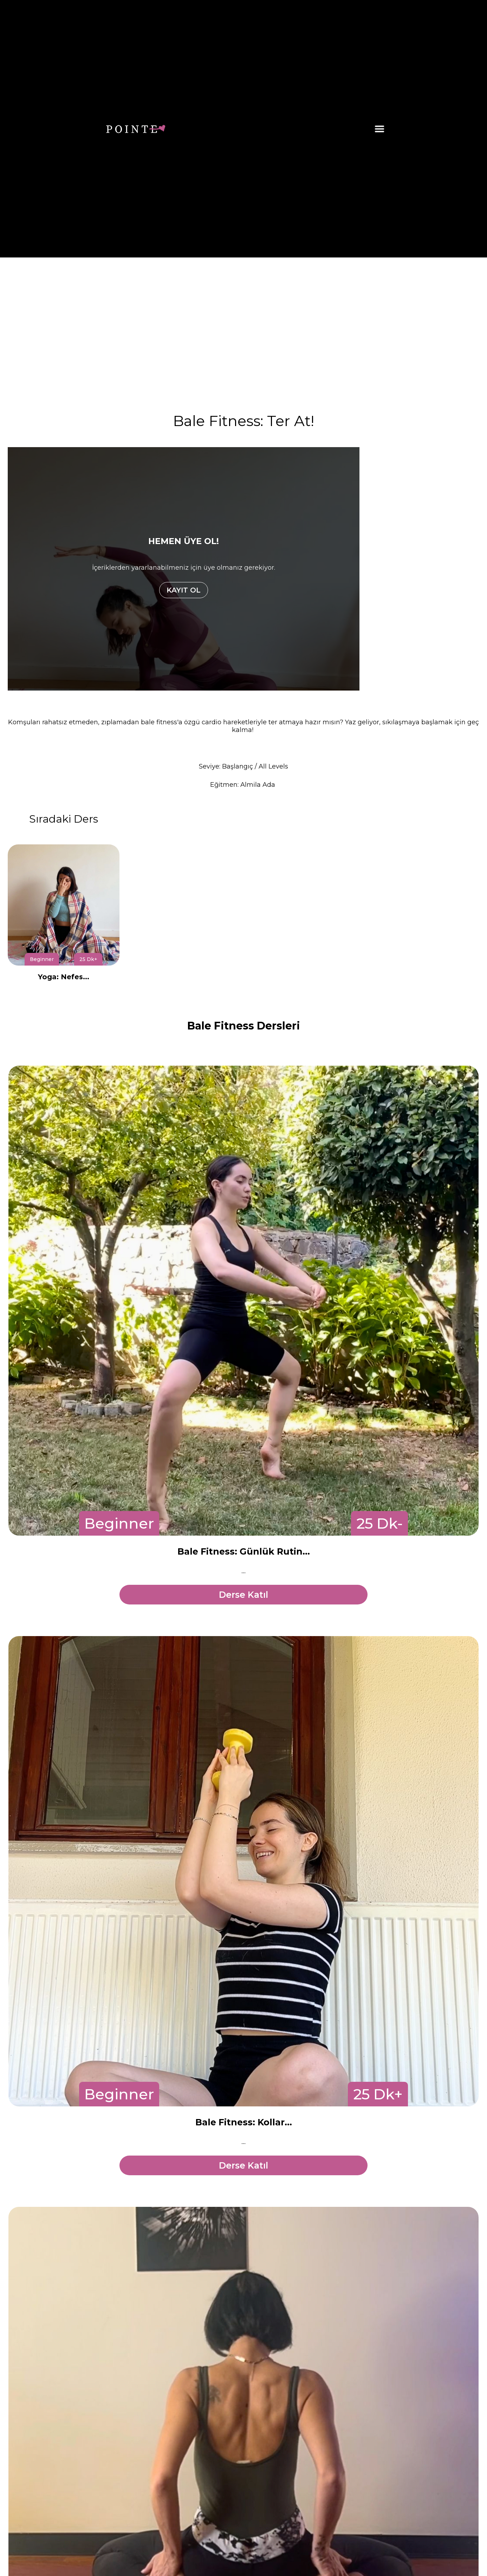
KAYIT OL (184, 590)
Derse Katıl (243, 1594)
